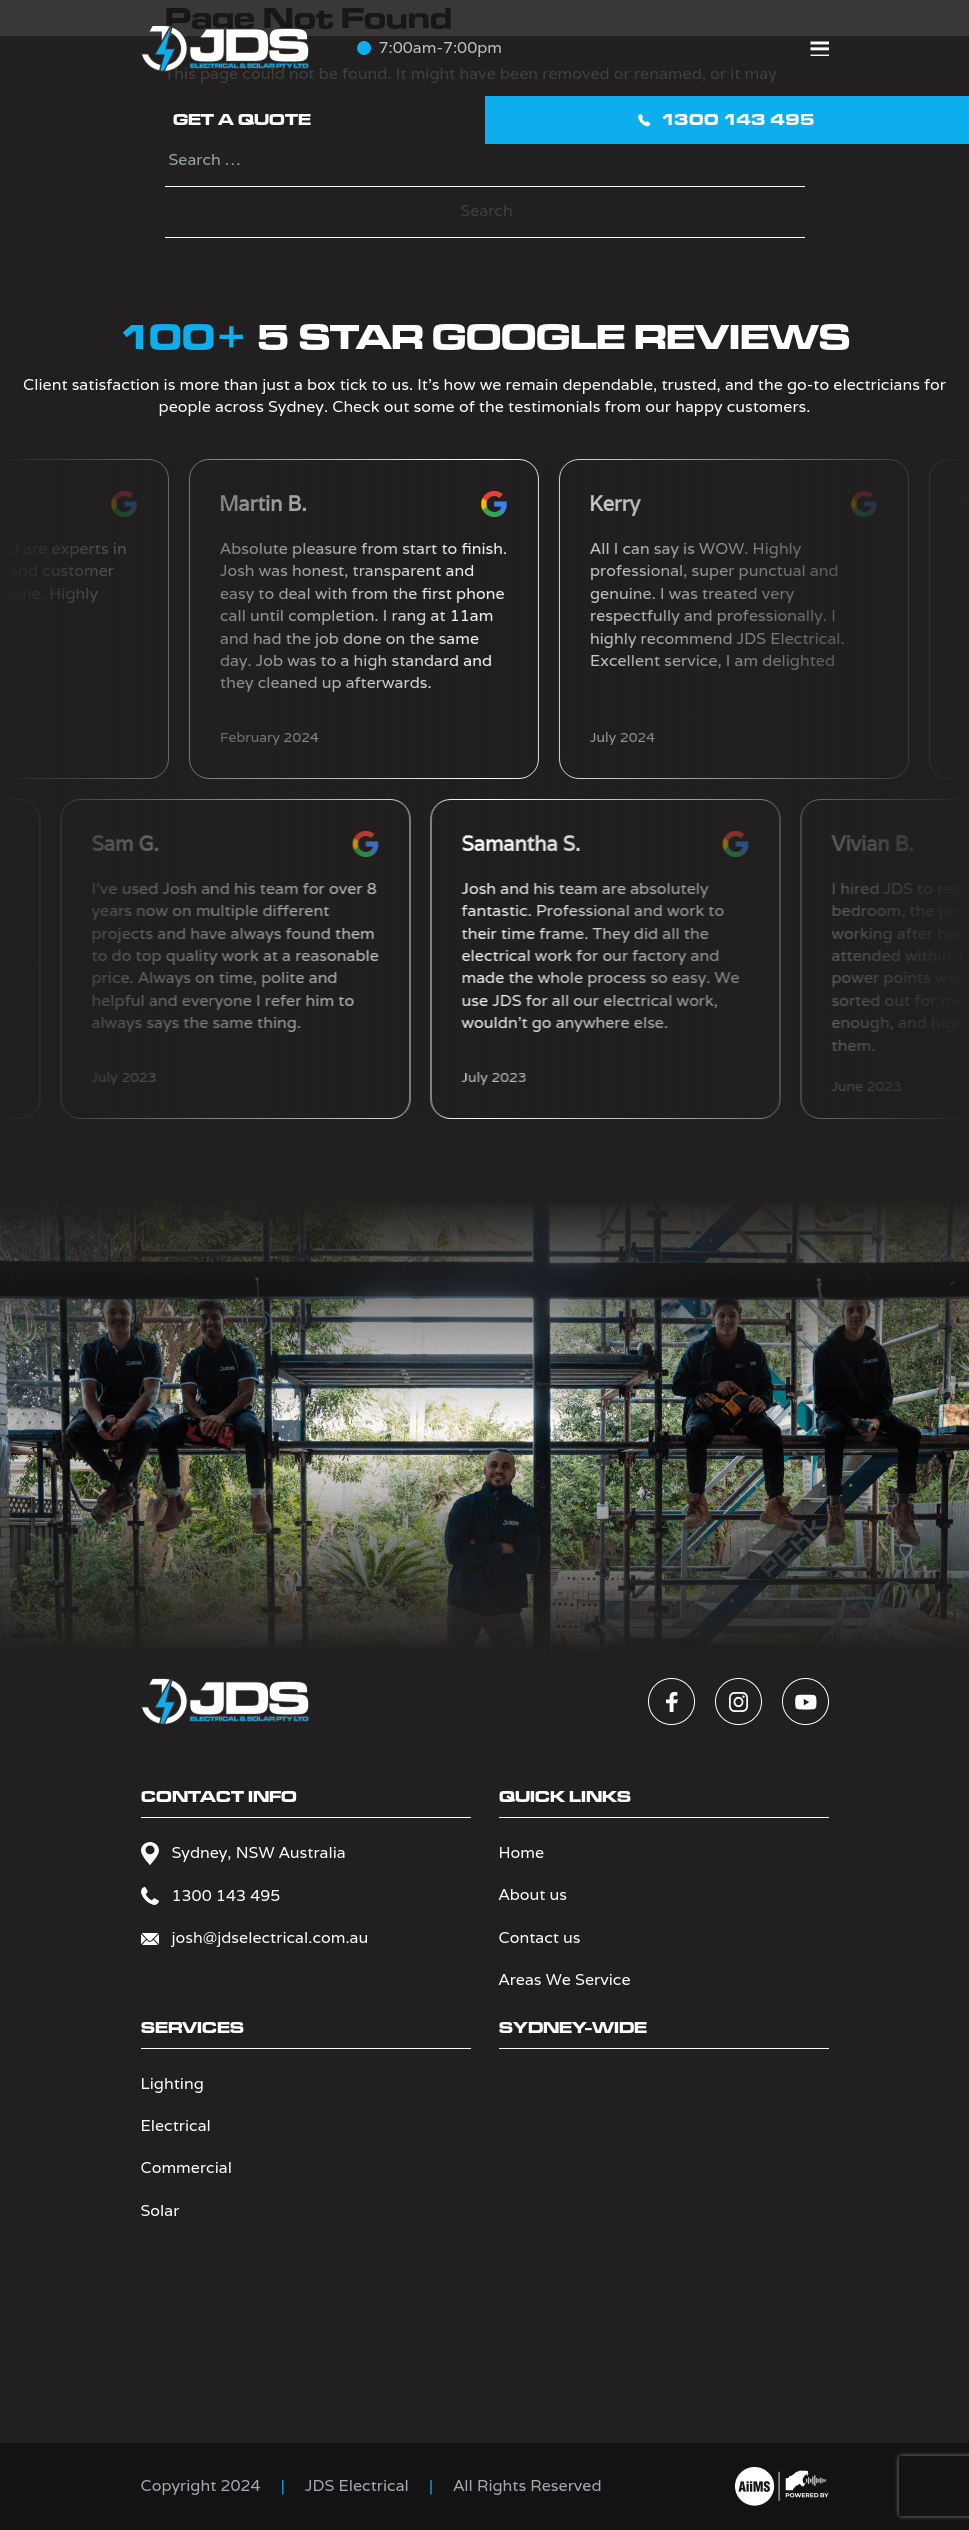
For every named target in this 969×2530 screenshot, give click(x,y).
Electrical (176, 2125)
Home (522, 1852)
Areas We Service (565, 1979)
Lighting (172, 2083)
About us (533, 1894)
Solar (160, 2210)
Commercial (186, 2167)
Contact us (540, 1937)
